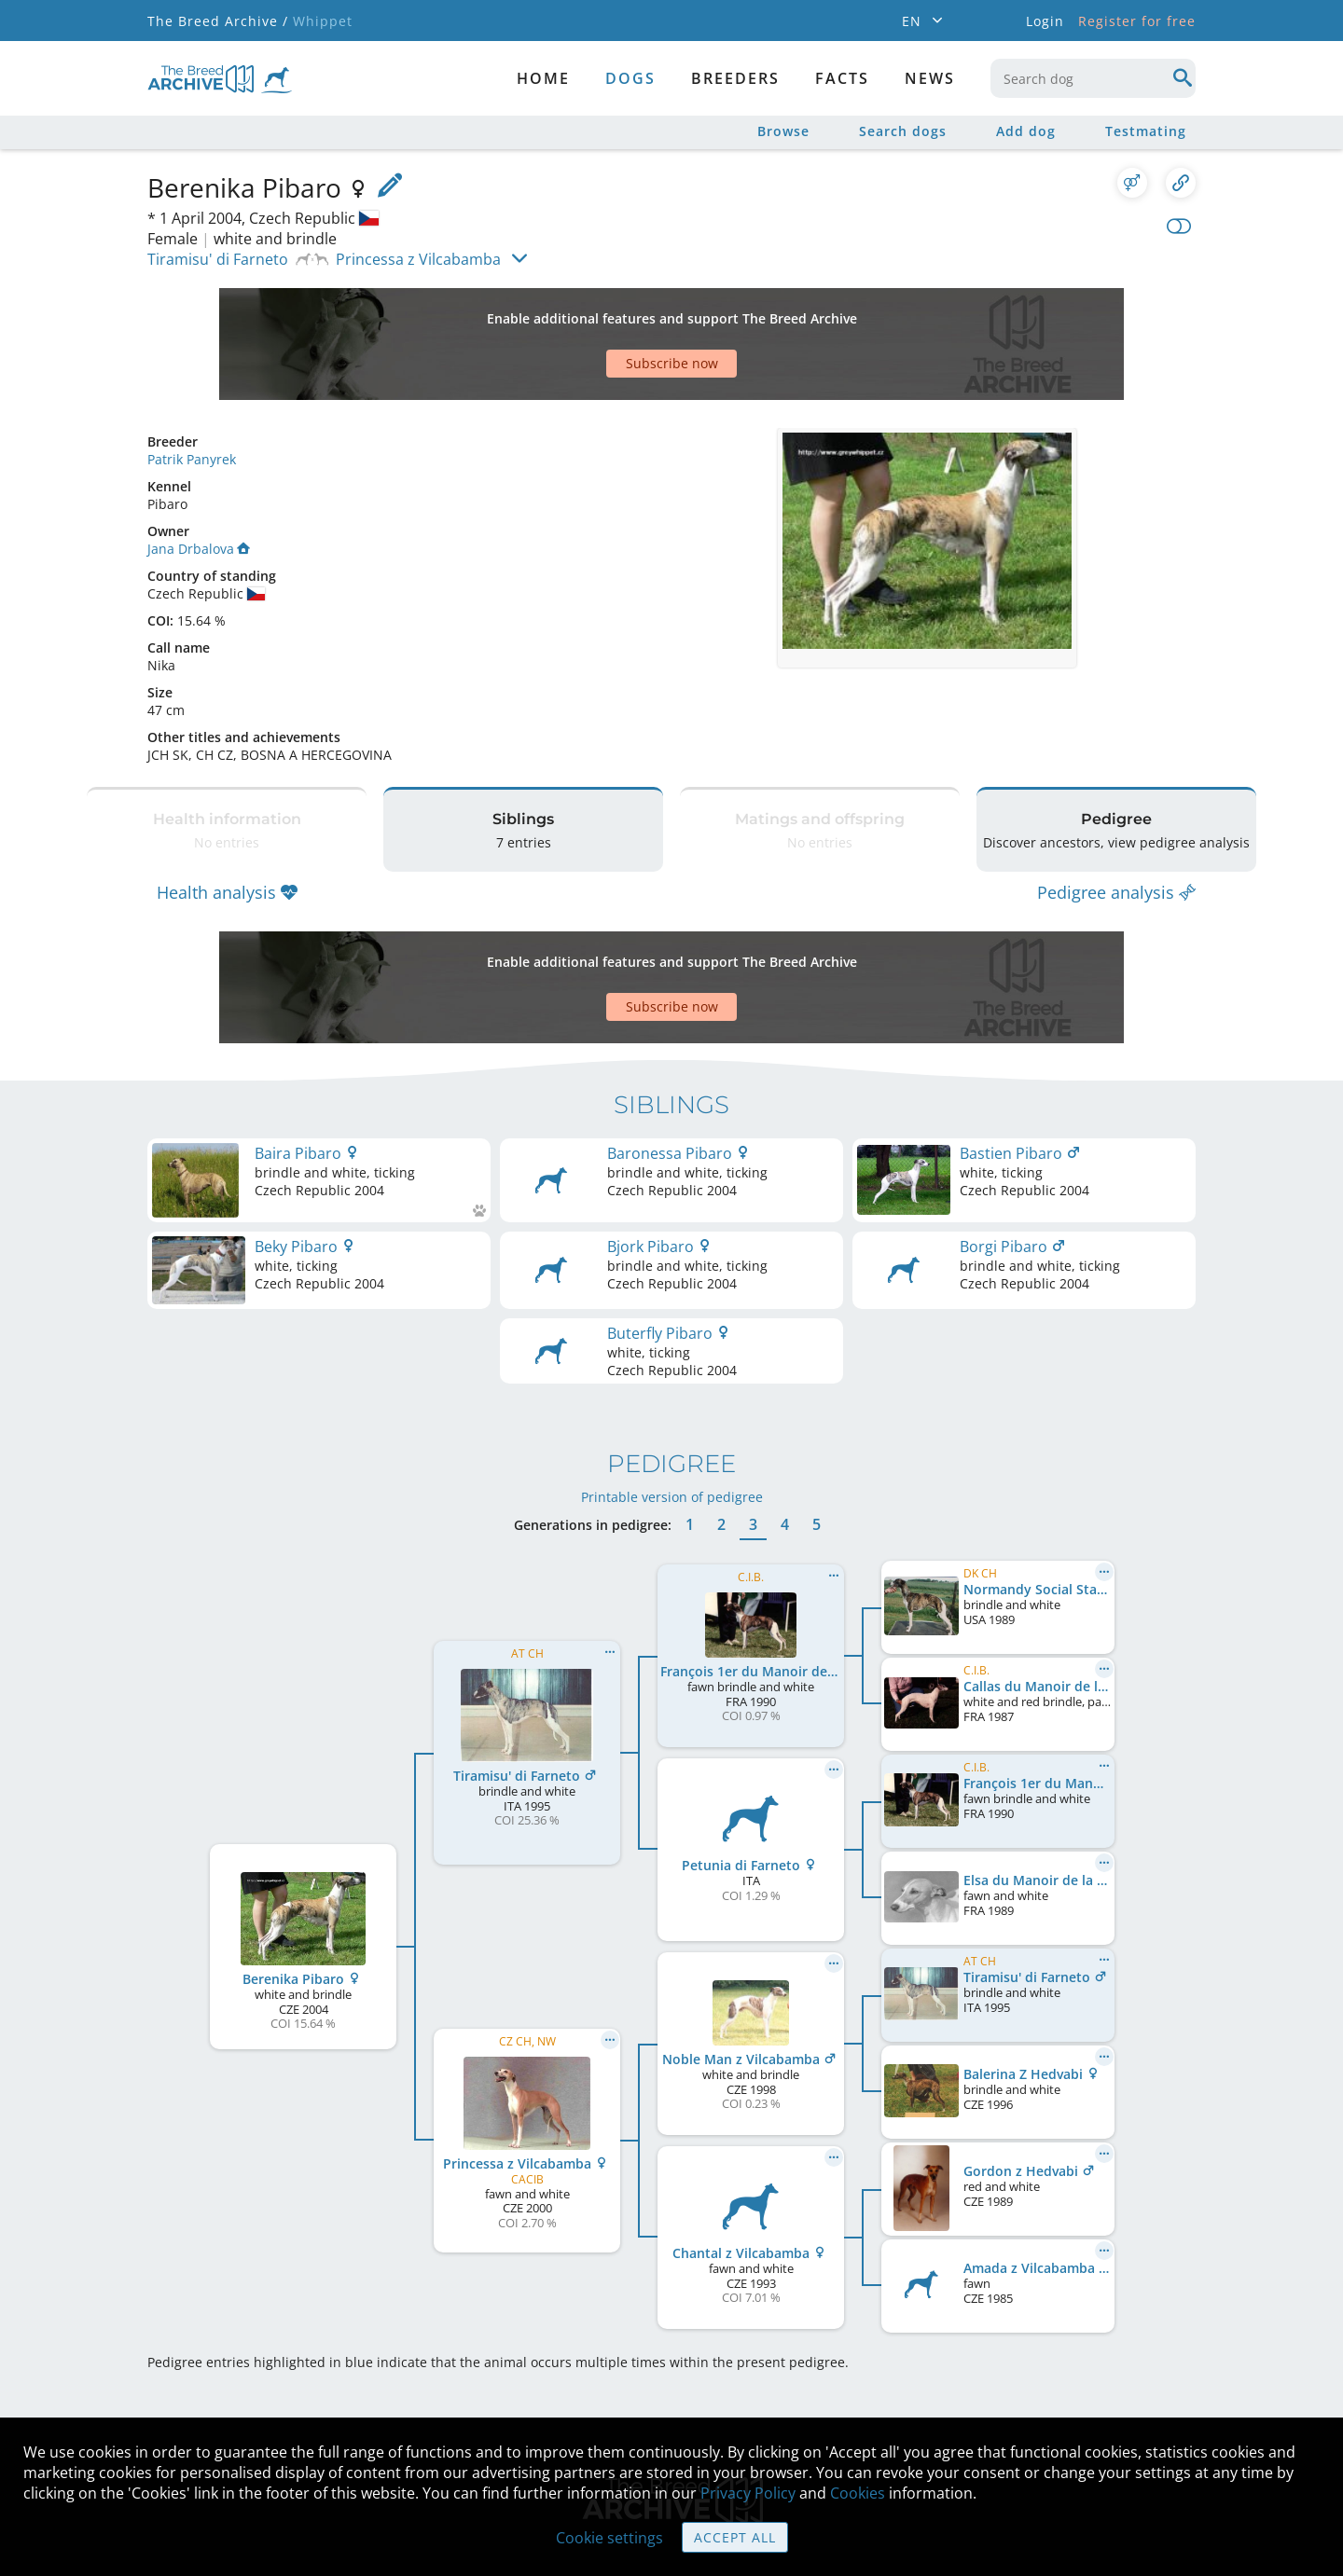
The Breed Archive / (217, 21)
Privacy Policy (748, 2493)
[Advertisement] (599, 311)
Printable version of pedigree (672, 1385)
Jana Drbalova (198, 483)
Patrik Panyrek (191, 394)
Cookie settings (609, 2538)
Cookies (857, 2493)
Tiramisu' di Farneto (217, 259)
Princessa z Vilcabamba (418, 259)
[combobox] (1093, 78)
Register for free (1137, 21)
